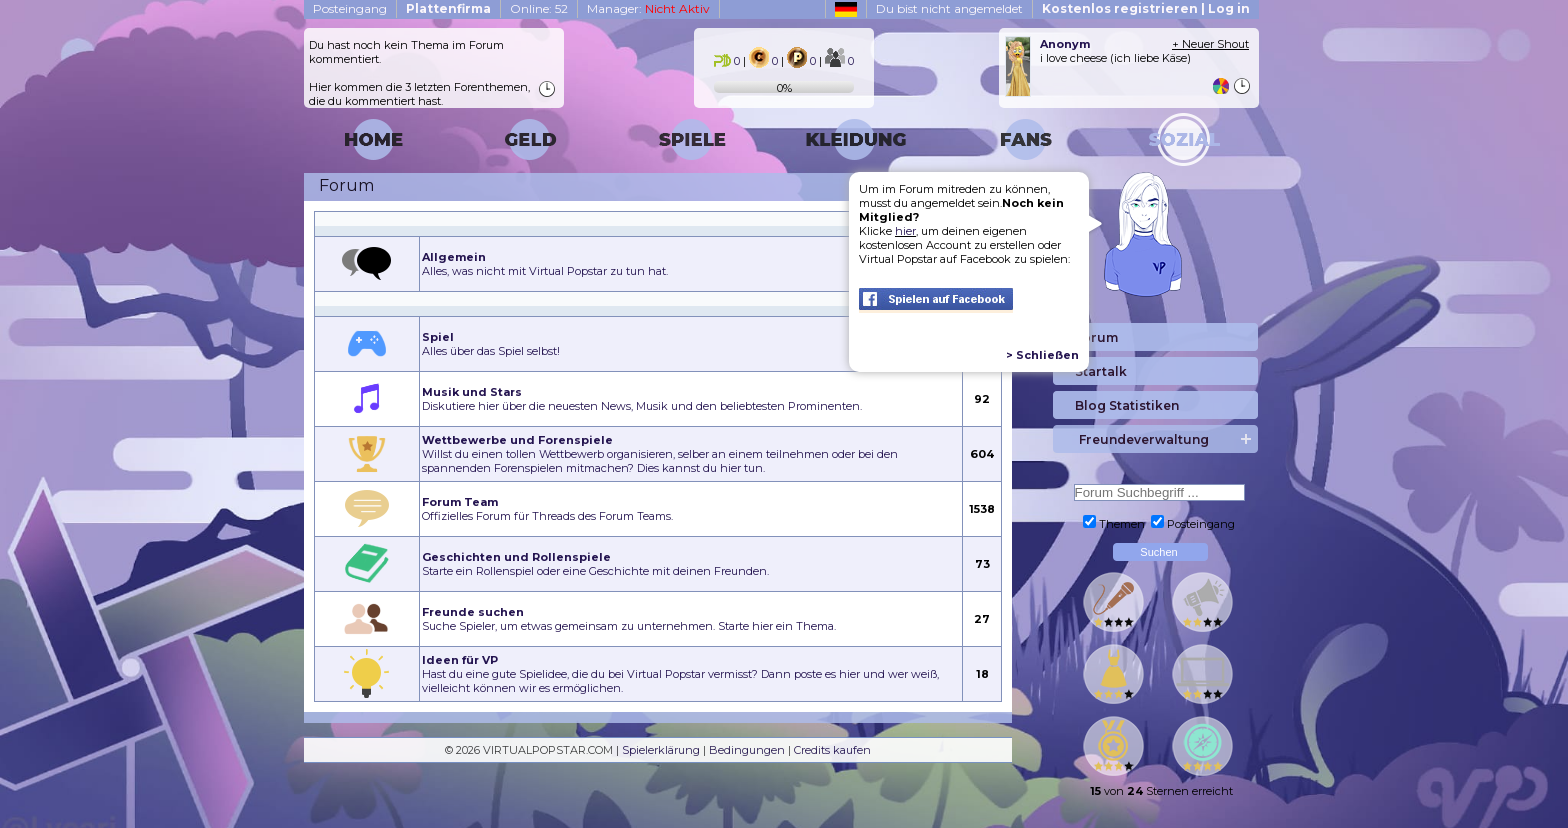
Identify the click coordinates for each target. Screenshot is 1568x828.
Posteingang (350, 8)
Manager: (648, 8)
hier (905, 231)
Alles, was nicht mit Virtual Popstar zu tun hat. (545, 264)
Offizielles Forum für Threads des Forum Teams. (547, 509)
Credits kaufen (832, 750)
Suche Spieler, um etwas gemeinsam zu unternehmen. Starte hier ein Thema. (629, 619)
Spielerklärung (661, 750)
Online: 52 (539, 8)
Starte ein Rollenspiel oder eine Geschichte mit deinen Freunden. (595, 564)
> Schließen (1042, 355)
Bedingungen (747, 750)
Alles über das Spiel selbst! (491, 344)
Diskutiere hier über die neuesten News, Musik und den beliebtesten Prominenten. (642, 399)
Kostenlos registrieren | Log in (1146, 8)
